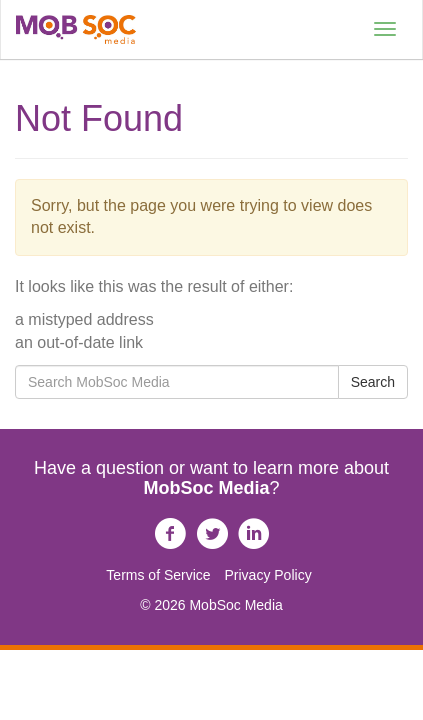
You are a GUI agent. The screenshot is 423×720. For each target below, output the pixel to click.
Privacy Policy (268, 575)
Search (373, 382)
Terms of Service (158, 575)
